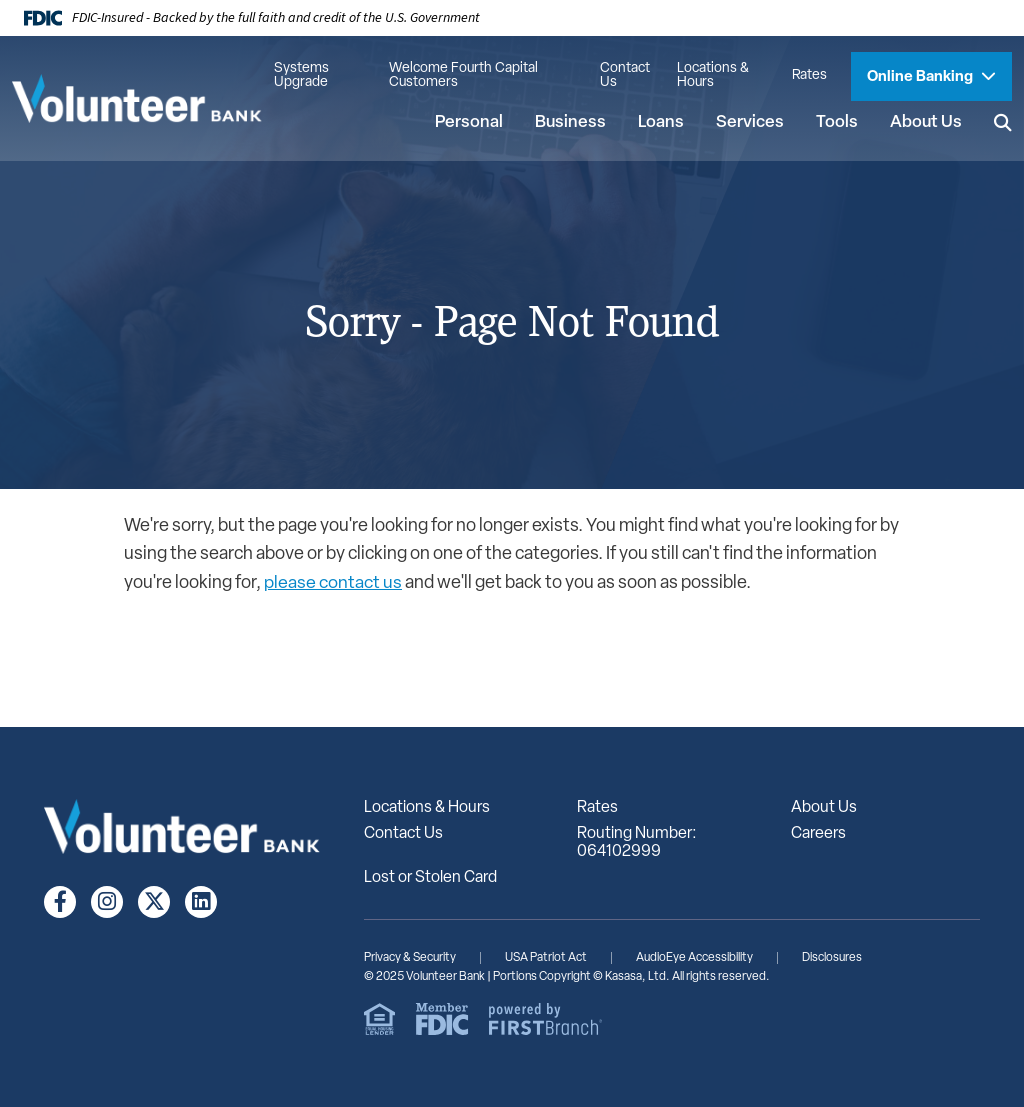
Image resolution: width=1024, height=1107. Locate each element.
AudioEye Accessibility (694, 958)
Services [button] (750, 122)
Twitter (154, 902)
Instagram (107, 902)
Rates (809, 75)
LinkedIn (201, 902)
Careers (818, 834)
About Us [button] (926, 122)
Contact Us (625, 75)
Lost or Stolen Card (430, 878)
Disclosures (832, 958)
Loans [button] (661, 122)
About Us (824, 808)
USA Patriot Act (546, 958)
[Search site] (1003, 123)
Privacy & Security (410, 958)
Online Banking (921, 77)
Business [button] (570, 122)
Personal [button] (469, 122)
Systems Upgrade (301, 75)
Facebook (60, 902)
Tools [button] (837, 122)
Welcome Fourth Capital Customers (463, 75)
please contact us (333, 583)
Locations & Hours (713, 75)
